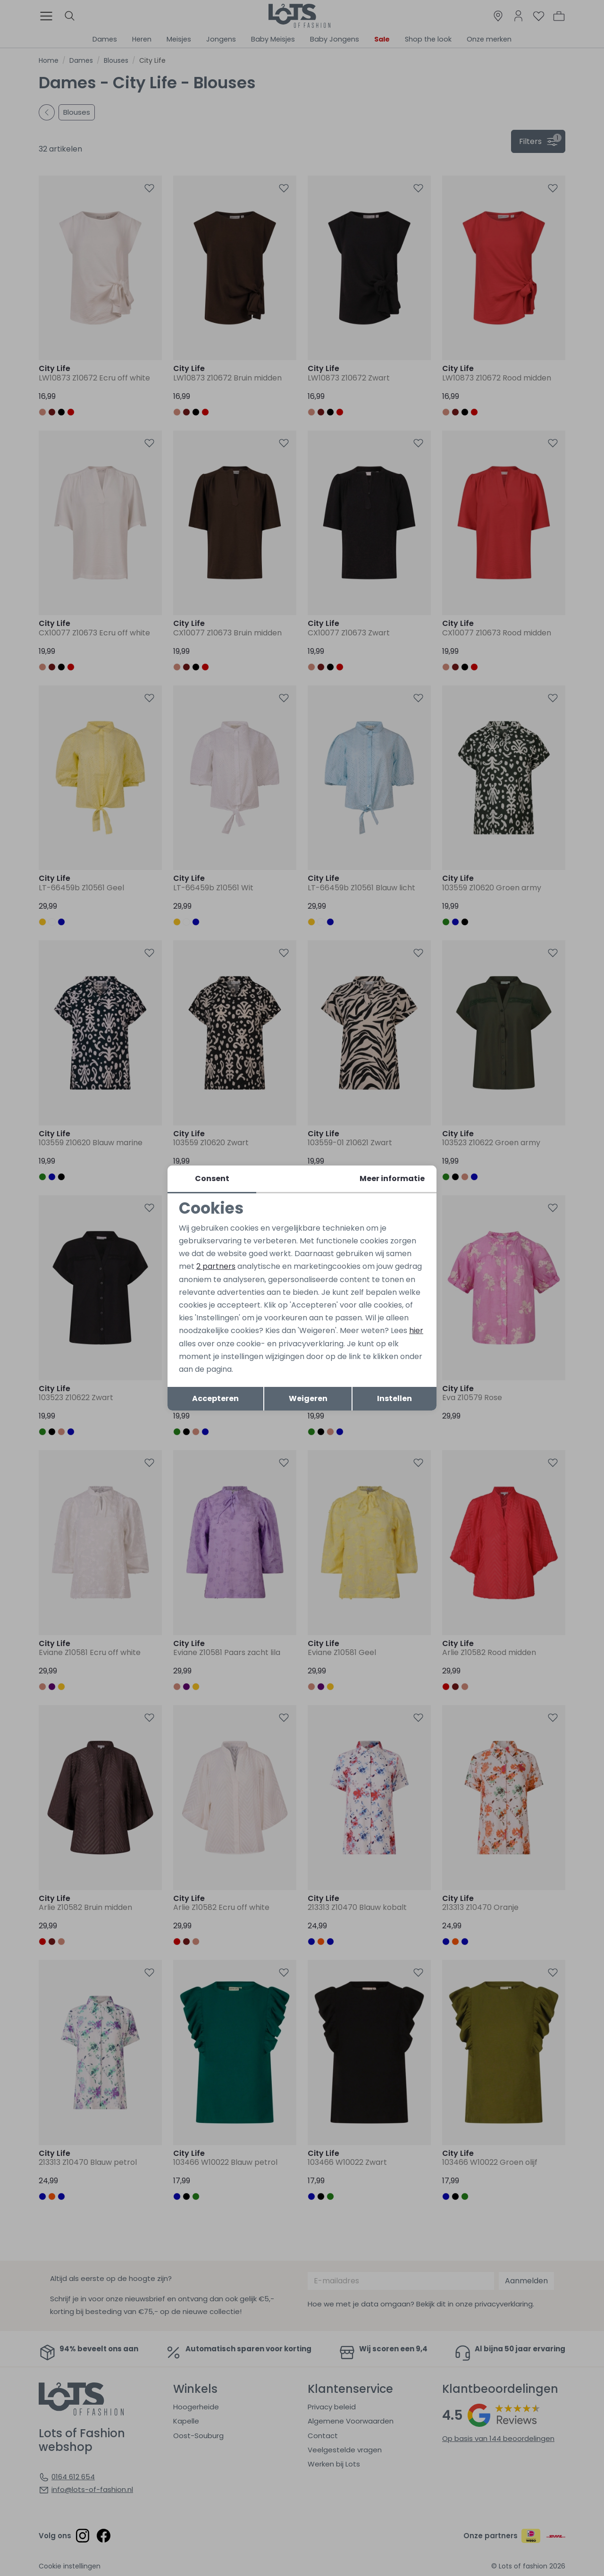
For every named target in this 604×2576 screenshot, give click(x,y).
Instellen (394, 1398)
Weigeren (308, 1398)
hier (416, 1330)
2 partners (215, 1266)
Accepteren (215, 1398)
